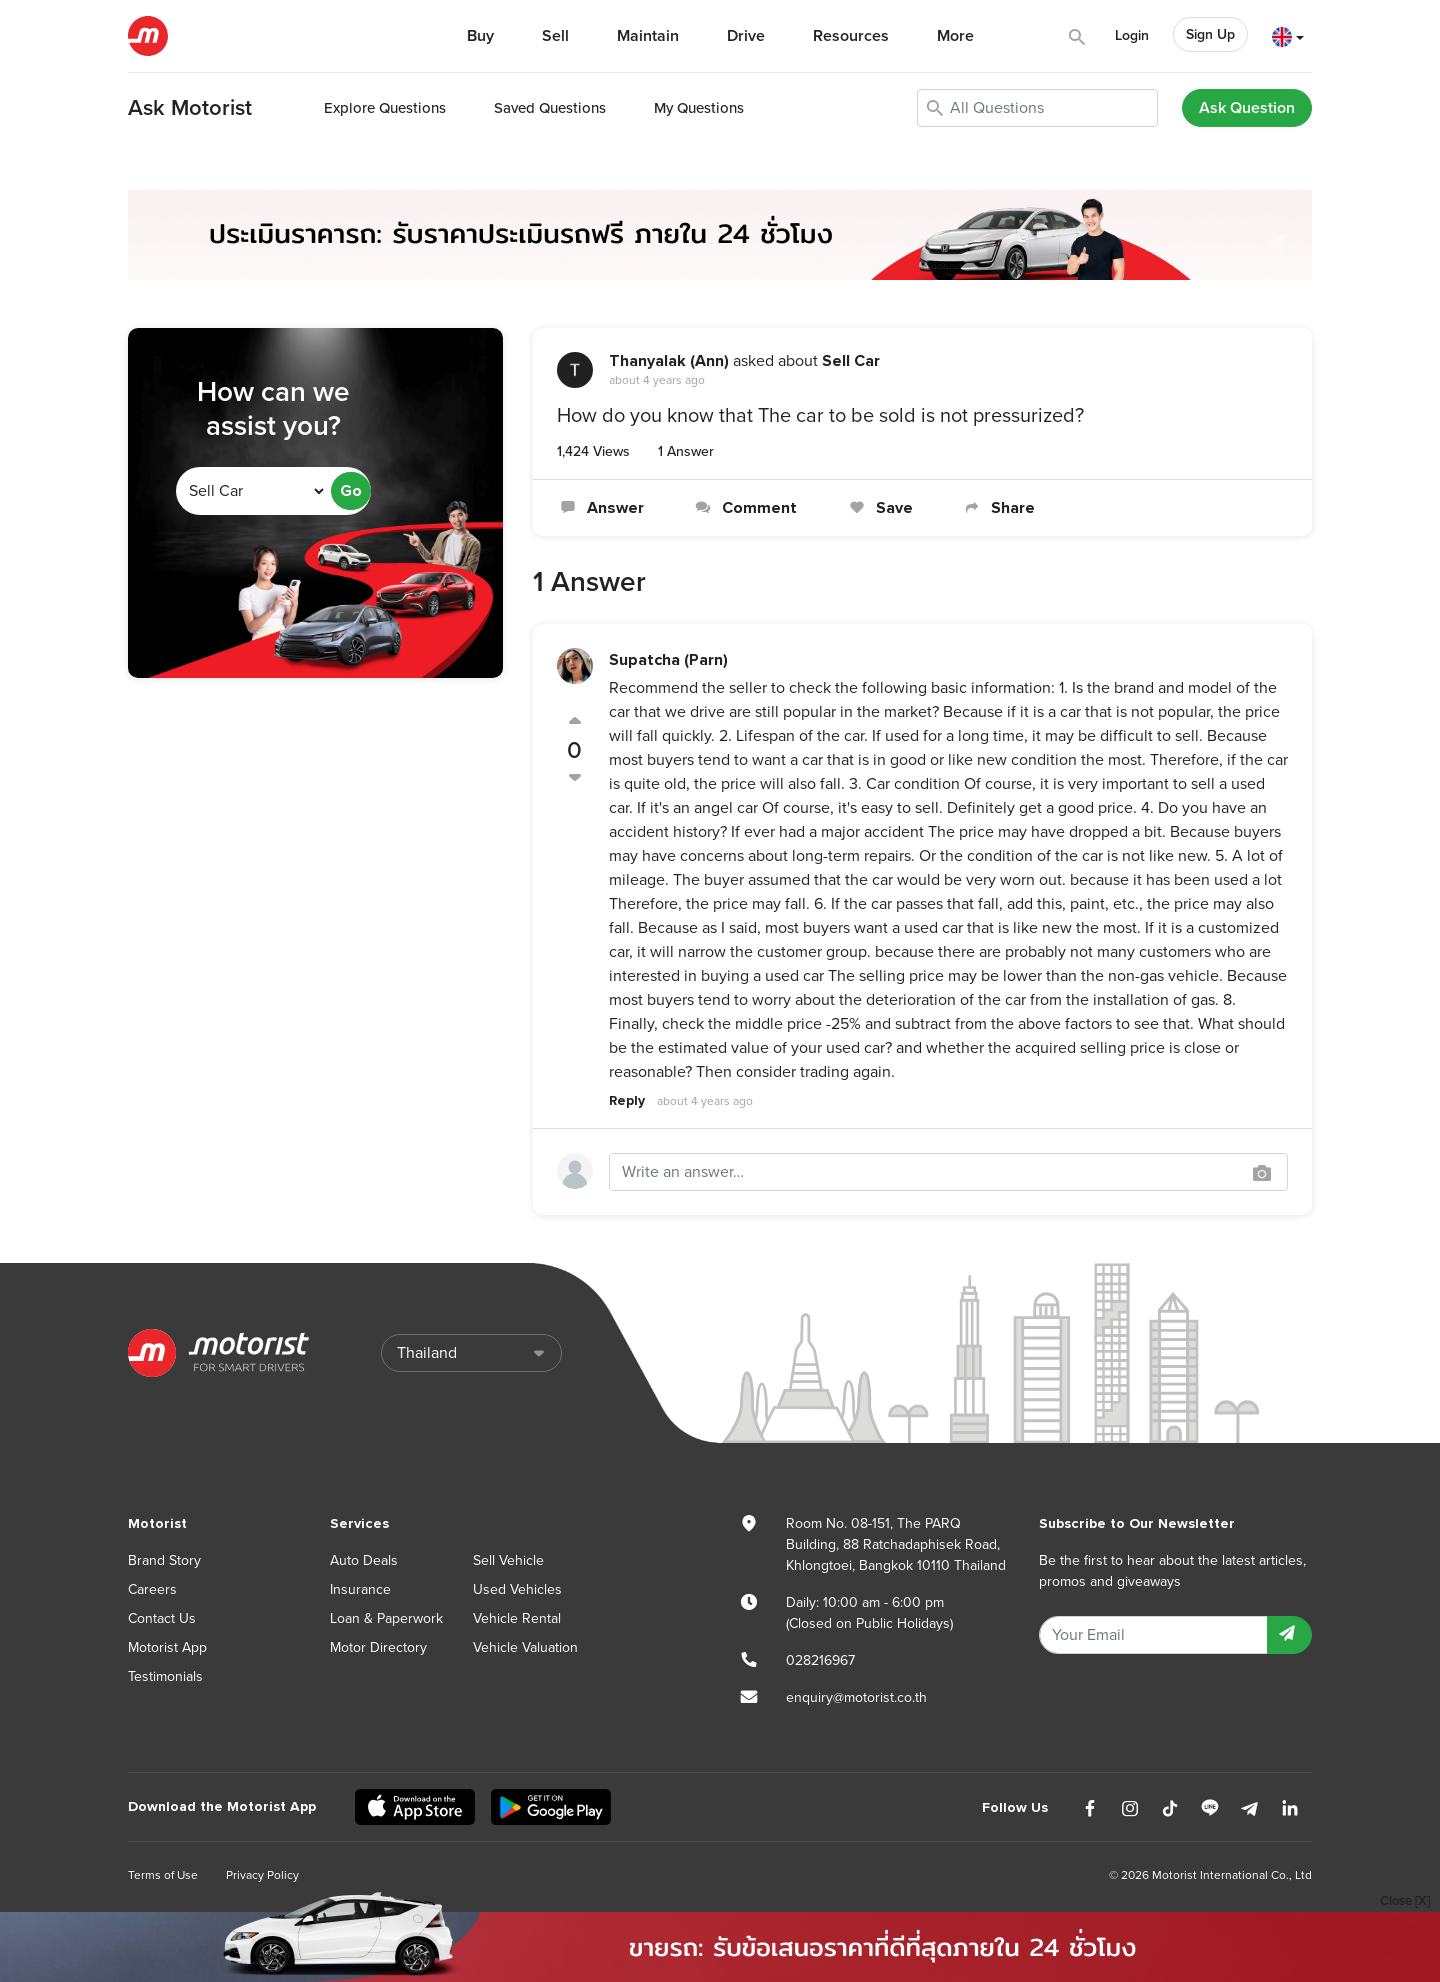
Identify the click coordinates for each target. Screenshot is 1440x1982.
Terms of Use (163, 1875)
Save (878, 508)
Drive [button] (746, 36)
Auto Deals (364, 1560)
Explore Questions (385, 108)
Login (1132, 35)
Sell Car (851, 361)
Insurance (360, 1589)
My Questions (699, 108)
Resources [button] (851, 36)
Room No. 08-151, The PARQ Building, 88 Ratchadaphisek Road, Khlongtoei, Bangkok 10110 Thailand (896, 1544)
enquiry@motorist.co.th (856, 1697)
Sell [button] (555, 36)
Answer (600, 508)
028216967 (820, 1660)
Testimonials (165, 1676)
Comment (744, 508)
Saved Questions (550, 108)
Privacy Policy (262, 1875)
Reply (627, 1100)
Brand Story (164, 1560)
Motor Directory (378, 1647)
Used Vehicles (517, 1589)
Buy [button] (480, 36)
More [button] (955, 36)
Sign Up (1210, 34)
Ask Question (1247, 108)
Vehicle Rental (517, 1618)
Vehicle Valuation (525, 1647)
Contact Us (162, 1618)
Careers (152, 1589)
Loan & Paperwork (386, 1618)
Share (998, 508)
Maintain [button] (648, 36)
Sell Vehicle (508, 1560)
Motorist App (167, 1647)
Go (351, 491)
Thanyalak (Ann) (669, 361)
